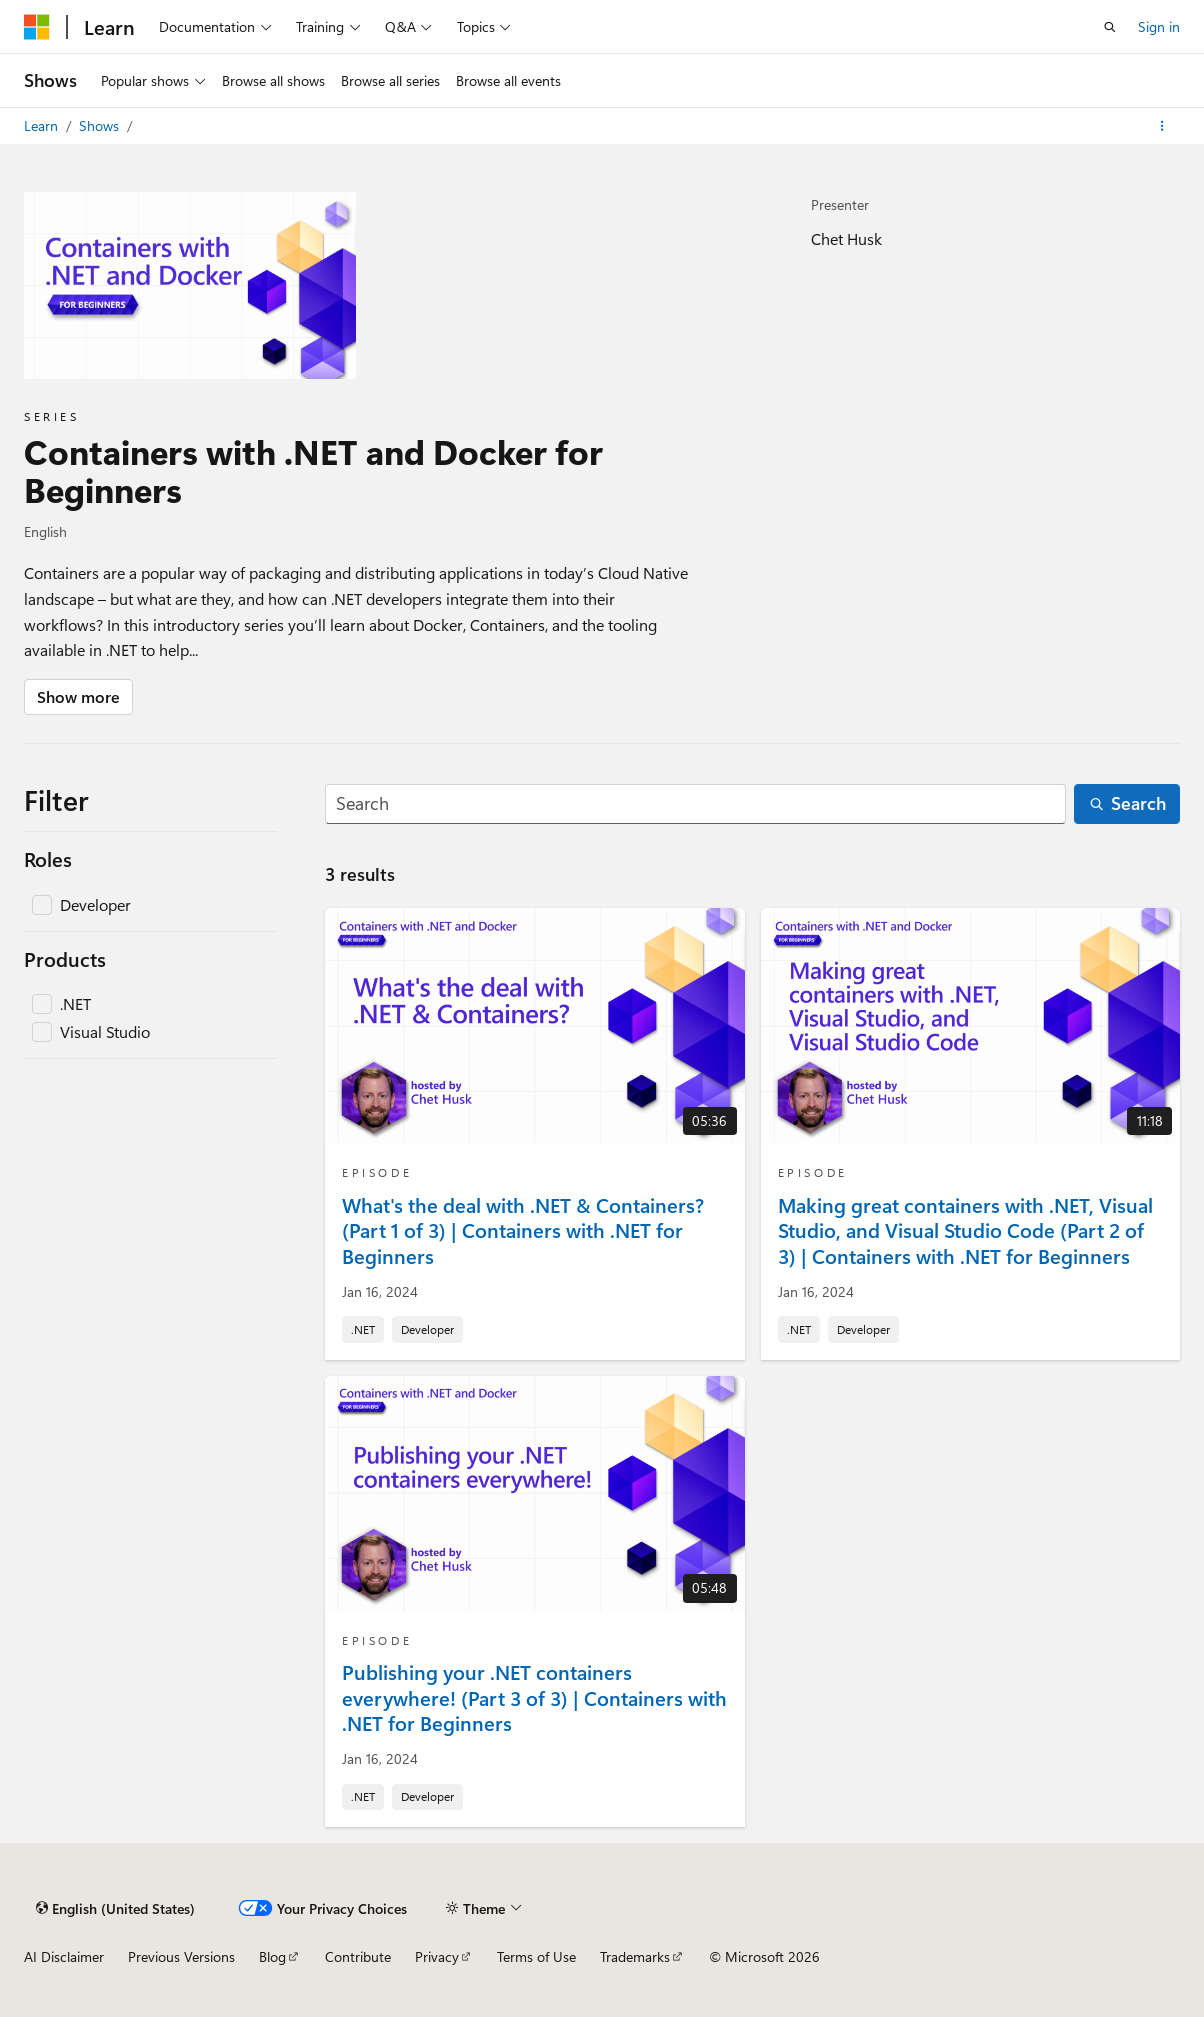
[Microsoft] (37, 27)
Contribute (358, 1956)
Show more (78, 696)
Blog (272, 1956)
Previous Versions (181, 1956)
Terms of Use (536, 1956)
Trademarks (635, 1956)
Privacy (437, 1956)
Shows (101, 125)
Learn (43, 125)
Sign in (1159, 26)
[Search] (695, 804)
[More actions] (1162, 126)
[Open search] (1110, 27)
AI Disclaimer (64, 1956)
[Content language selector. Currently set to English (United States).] (115, 1908)
